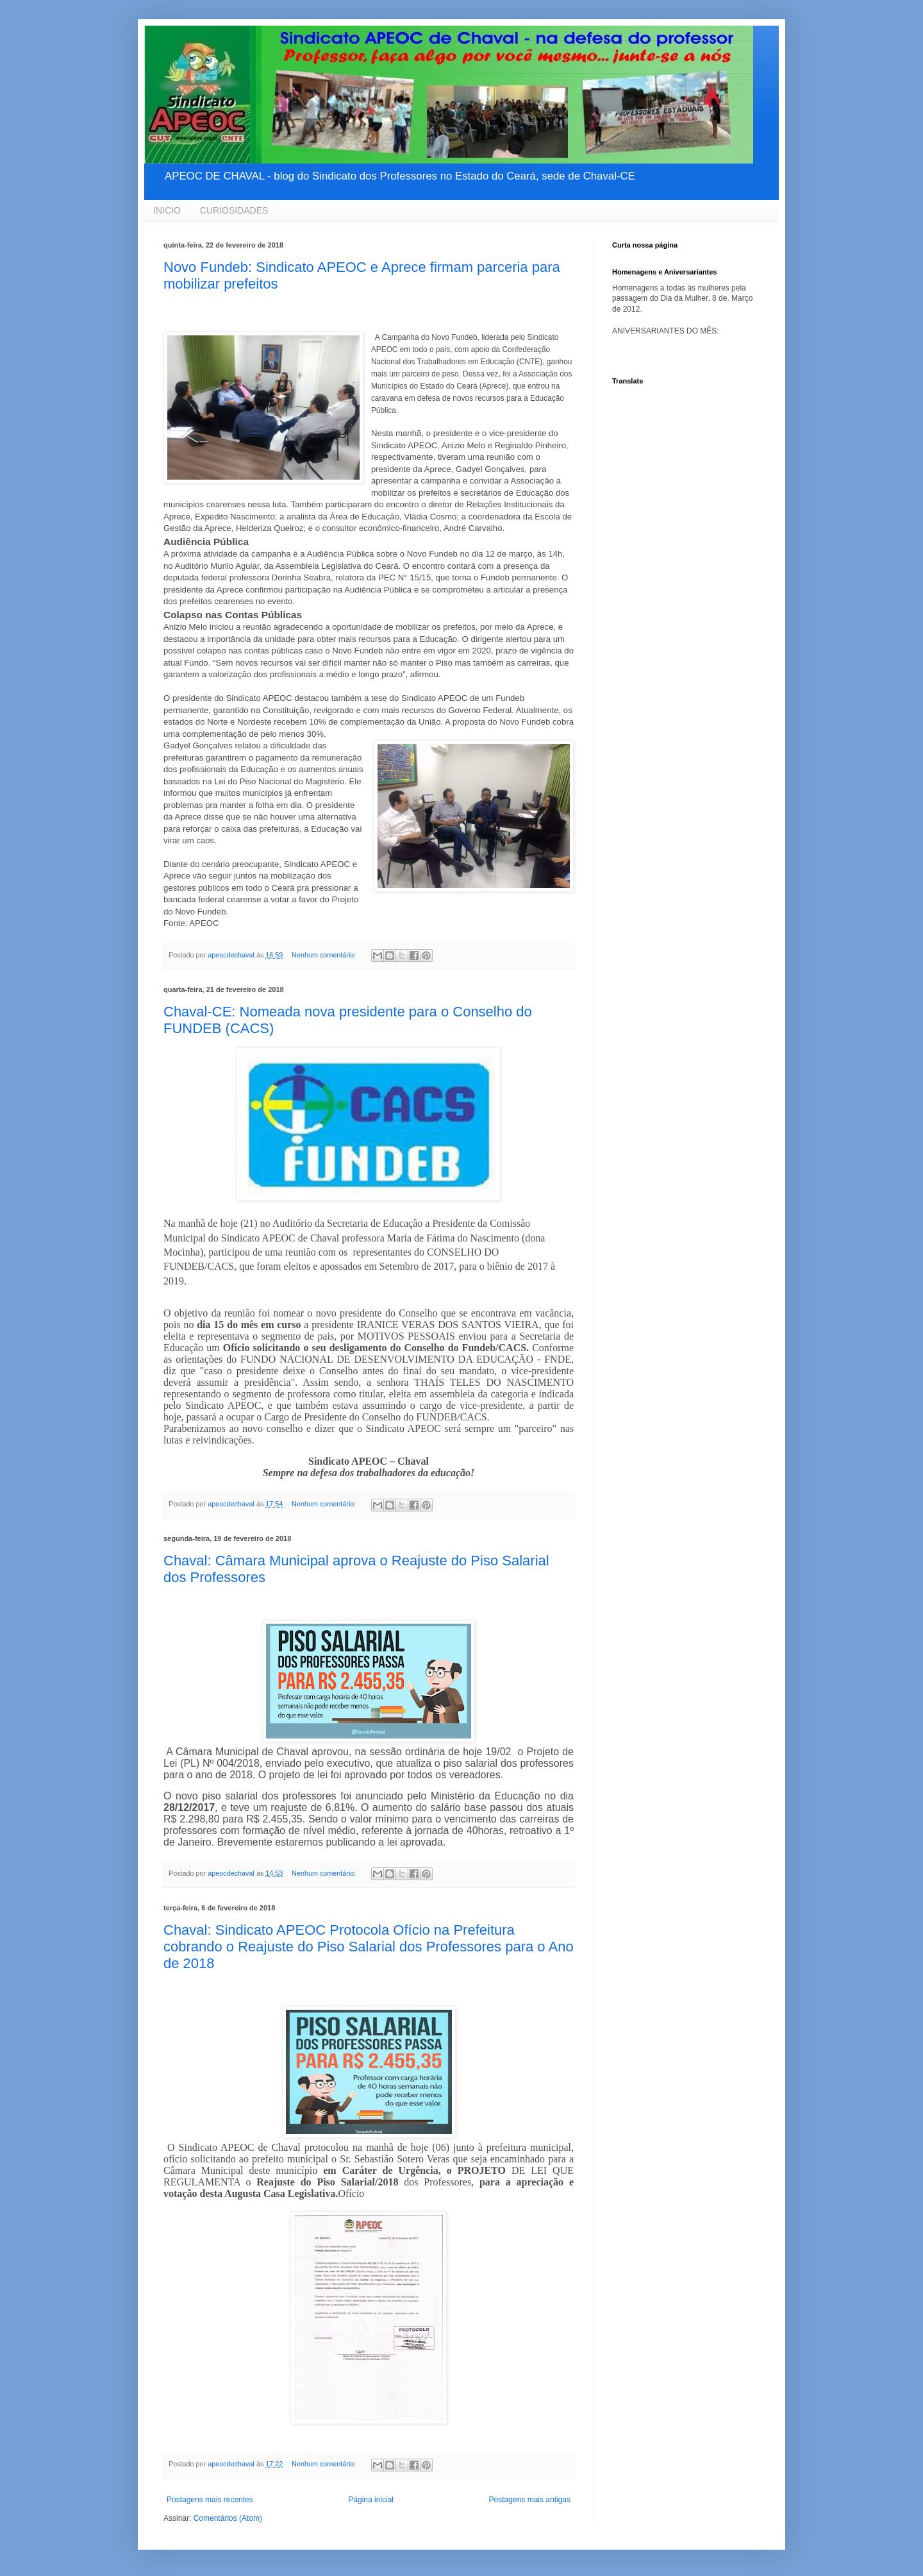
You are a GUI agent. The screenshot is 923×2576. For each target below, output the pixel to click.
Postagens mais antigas (529, 2499)
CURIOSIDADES (234, 210)
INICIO (167, 210)
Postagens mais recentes (210, 2499)
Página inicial (371, 2499)
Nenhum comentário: (325, 955)
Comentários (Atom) (228, 2518)
